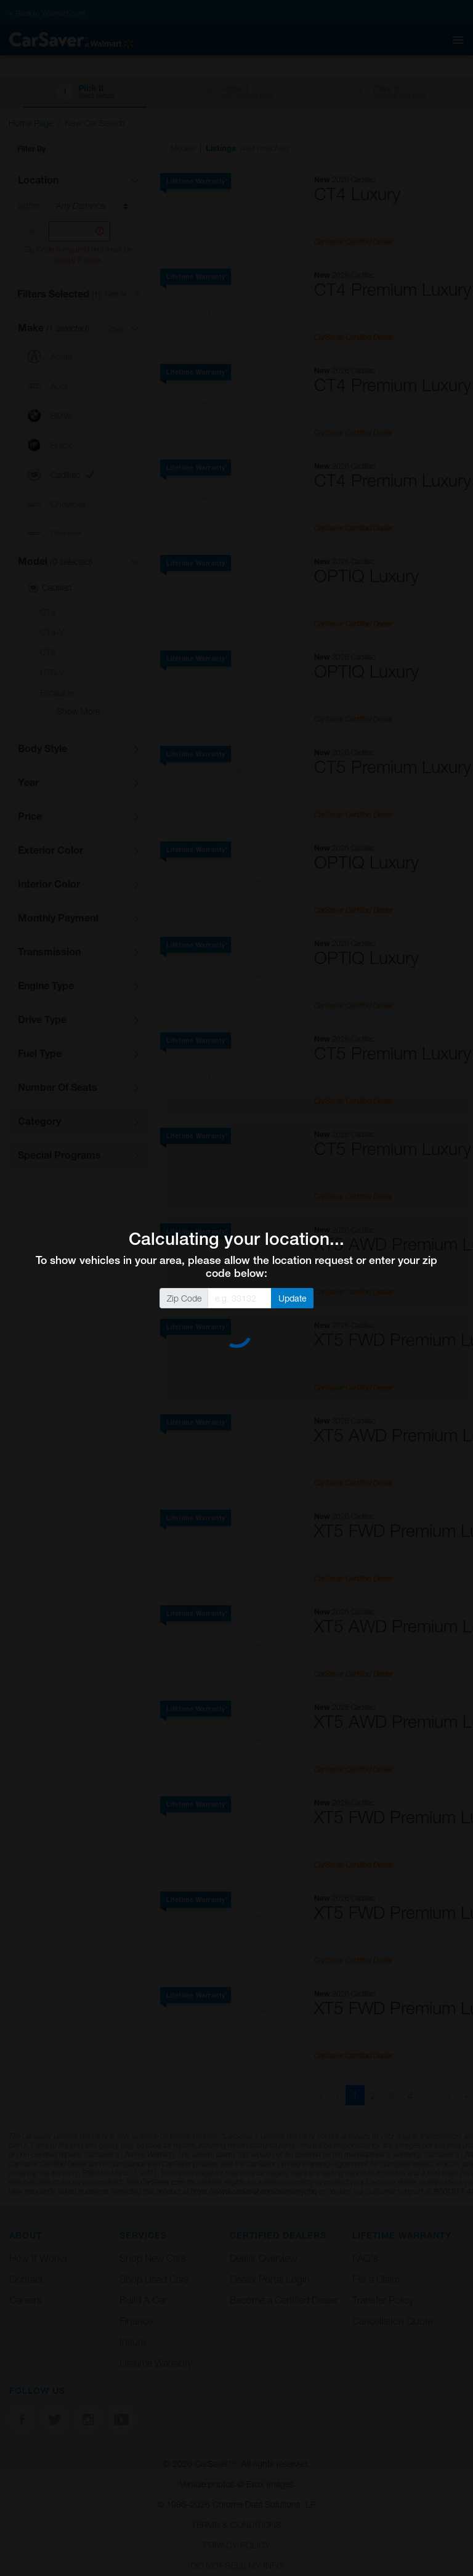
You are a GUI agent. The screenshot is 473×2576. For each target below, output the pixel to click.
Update (292, 1298)
